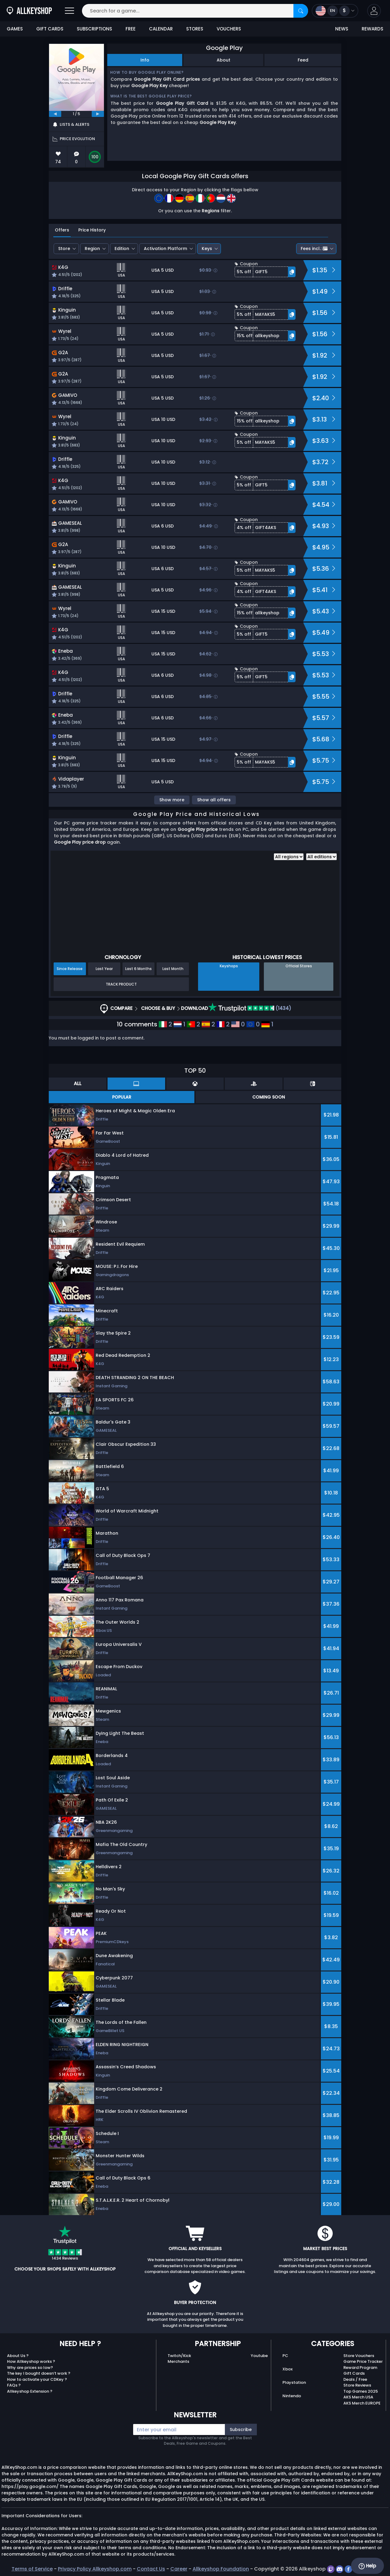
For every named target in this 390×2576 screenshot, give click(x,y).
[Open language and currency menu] (335, 11)
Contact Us (151, 2568)
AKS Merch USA (358, 2397)
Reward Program (360, 2367)
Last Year (104, 968)
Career (178, 2568)
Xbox (287, 2369)
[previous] (55, 114)
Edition (122, 248)
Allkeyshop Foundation (221, 2568)
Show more (171, 800)
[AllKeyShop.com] (29, 11)
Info (144, 60)
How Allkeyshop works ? (31, 2361)
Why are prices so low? (30, 2367)
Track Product (121, 984)
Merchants (178, 2361)
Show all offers (214, 800)
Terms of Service (32, 2568)
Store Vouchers (358, 2356)
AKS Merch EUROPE (362, 2403)
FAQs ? (14, 2385)
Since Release (70, 968)
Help (367, 2566)
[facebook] (349, 2568)
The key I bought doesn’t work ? (38, 2373)
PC (285, 2356)
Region (92, 248)
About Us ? (18, 2356)
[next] (98, 114)
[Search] (300, 11)
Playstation (294, 2382)
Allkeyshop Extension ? (29, 2391)
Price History (92, 230)
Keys (207, 248)
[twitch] (331, 2568)
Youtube (259, 2356)
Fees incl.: (314, 248)
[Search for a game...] (195, 11)
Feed (303, 60)
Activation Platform (165, 248)
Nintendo (291, 2396)
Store (64, 248)
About (223, 60)
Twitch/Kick (179, 2356)
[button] (374, 11)
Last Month (172, 968)
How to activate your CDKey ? (37, 2379)
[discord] (340, 2568)
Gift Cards (354, 2373)
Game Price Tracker (363, 2361)
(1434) (250, 1008)
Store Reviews (357, 2385)
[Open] (69, 11)
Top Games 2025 (360, 2391)
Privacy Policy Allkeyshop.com (95, 2568)
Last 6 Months (138, 968)
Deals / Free (355, 2379)
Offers (62, 230)
